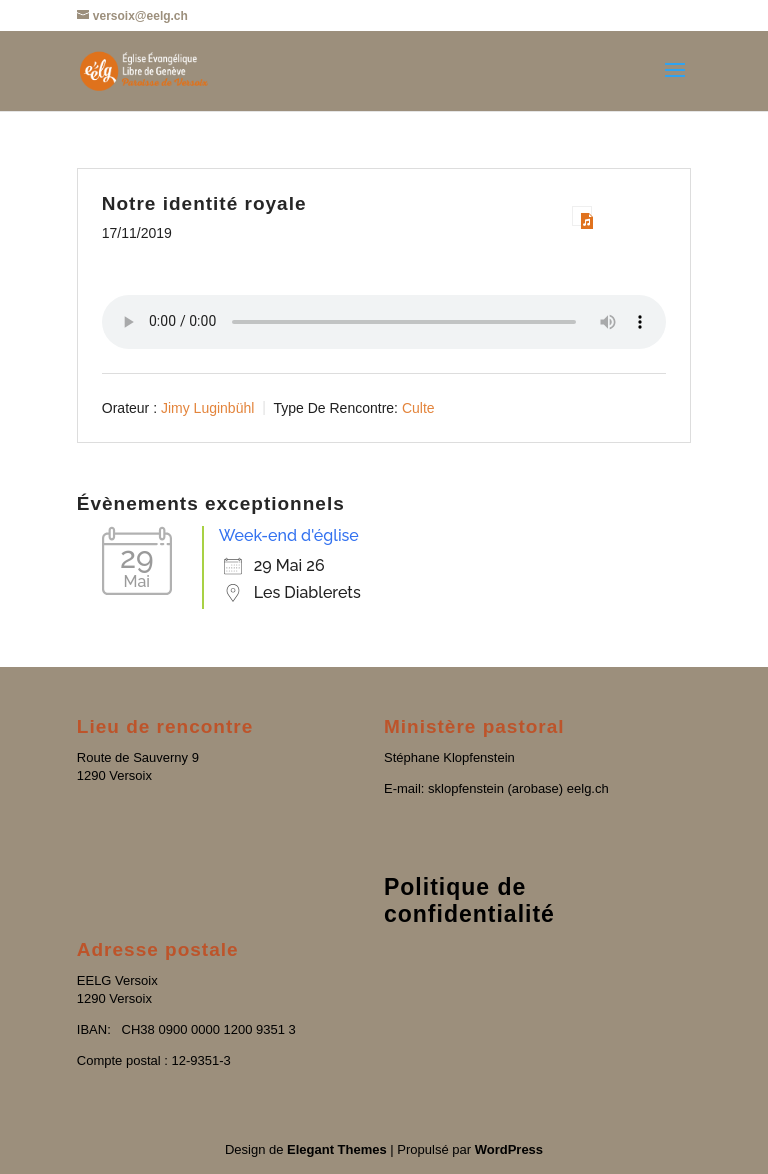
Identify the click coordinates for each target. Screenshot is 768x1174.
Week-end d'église (289, 535)
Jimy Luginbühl (207, 407)
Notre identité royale (204, 203)
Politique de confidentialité (469, 901)
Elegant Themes (337, 1149)
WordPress (509, 1149)
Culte (418, 407)
